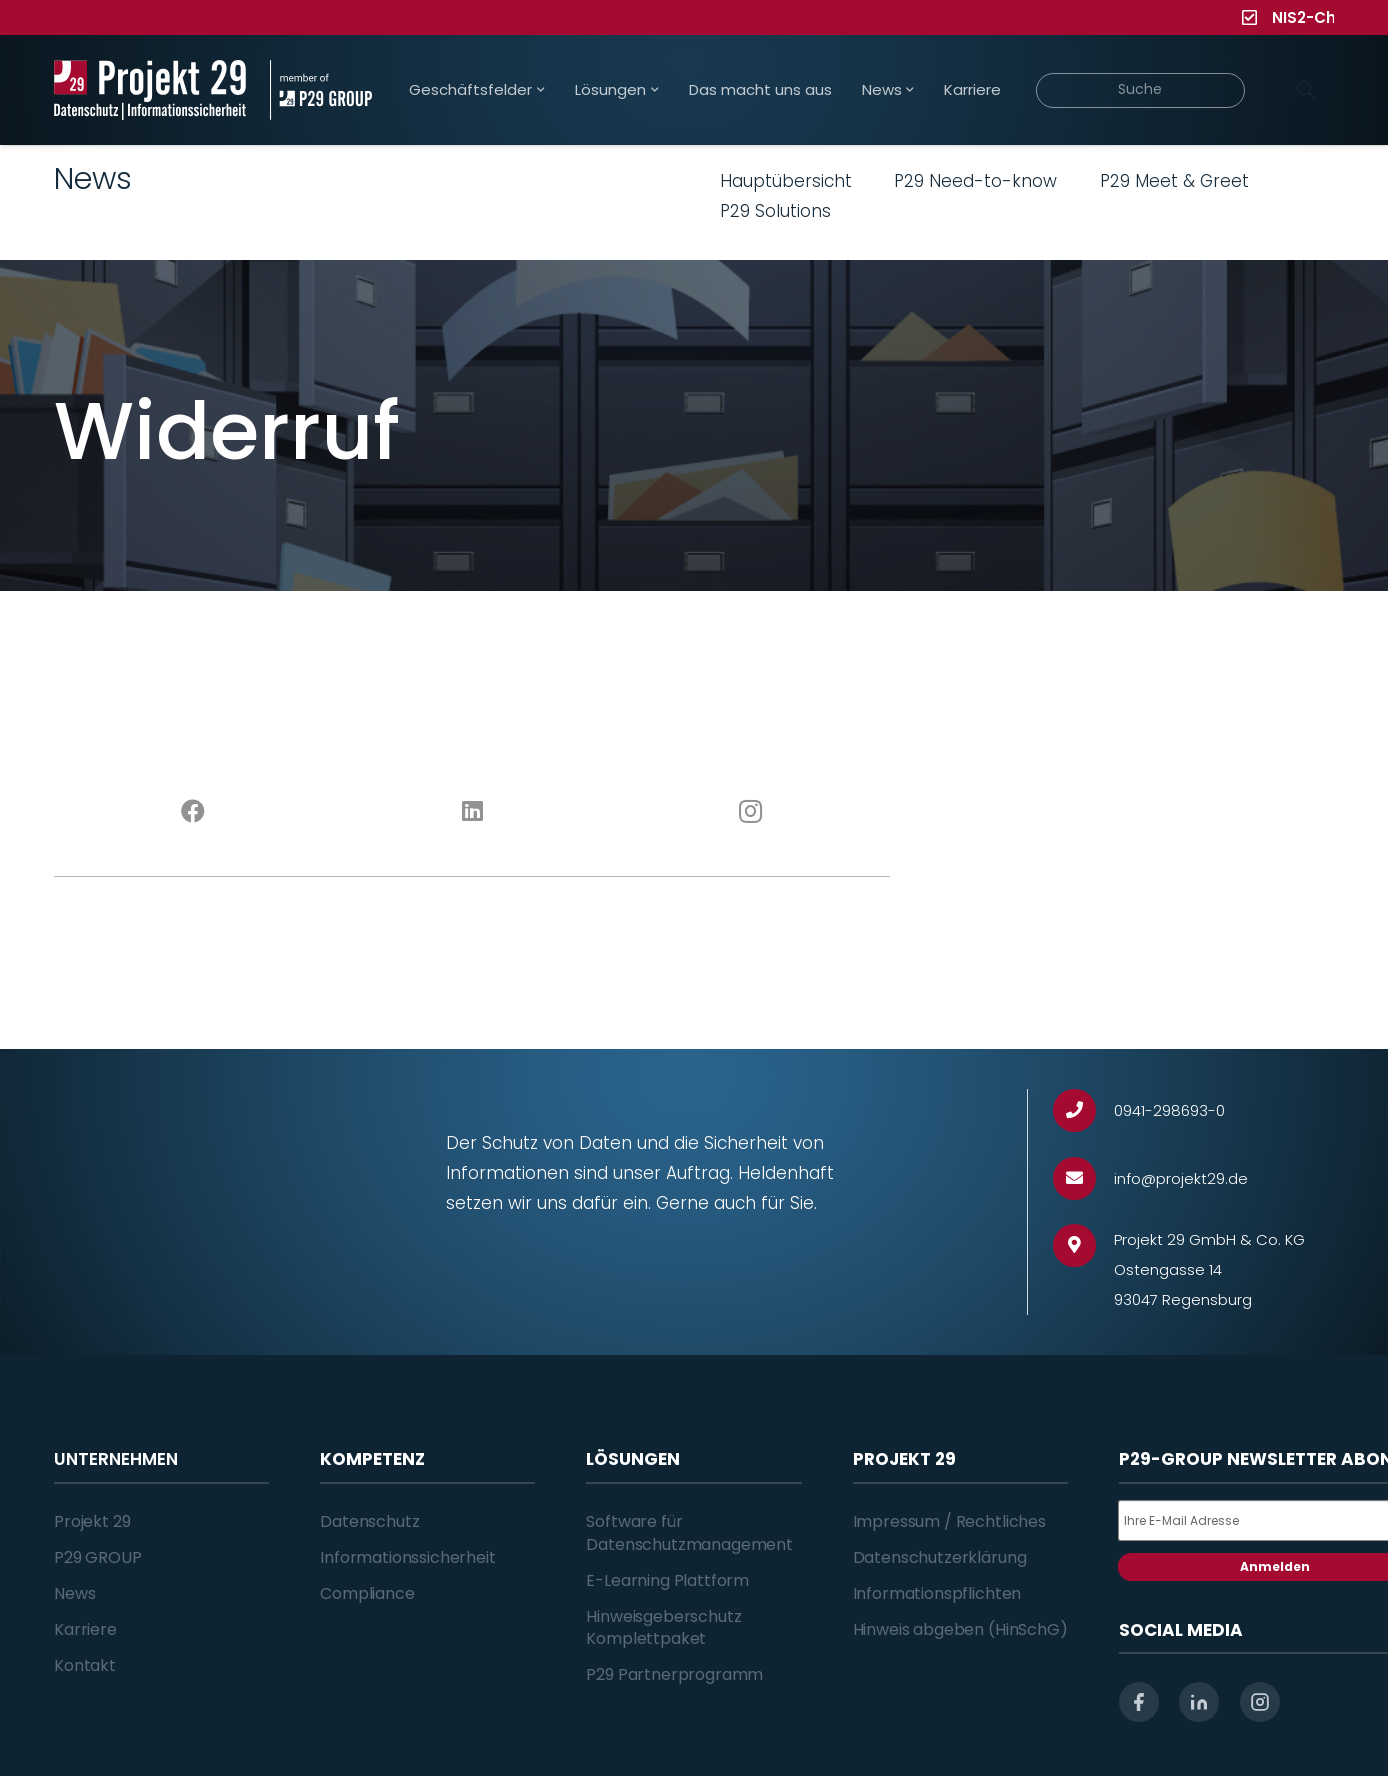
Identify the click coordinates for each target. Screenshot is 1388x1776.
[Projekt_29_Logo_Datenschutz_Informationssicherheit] (150, 90)
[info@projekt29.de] (1083, 1178)
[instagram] (1260, 1702)
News (74, 1593)
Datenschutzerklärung (940, 1557)
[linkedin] (1199, 1702)
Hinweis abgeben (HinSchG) (960, 1629)
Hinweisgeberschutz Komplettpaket (663, 1627)
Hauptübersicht (786, 181)
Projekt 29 (92, 1521)
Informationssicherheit (407, 1557)
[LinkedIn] (472, 812)
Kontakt (85, 1665)
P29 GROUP (98, 1557)
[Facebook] (193, 812)
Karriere (85, 1629)
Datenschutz (369, 1521)
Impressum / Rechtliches (949, 1521)
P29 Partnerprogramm (674, 1674)
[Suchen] (1305, 90)
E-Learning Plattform (667, 1580)
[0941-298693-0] (1083, 1110)
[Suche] (1140, 90)
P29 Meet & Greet (1174, 181)
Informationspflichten (937, 1593)
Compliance (367, 1593)
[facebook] (1139, 1702)
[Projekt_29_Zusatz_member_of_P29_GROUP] (320, 90)
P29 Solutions (775, 211)
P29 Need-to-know (975, 181)
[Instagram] (751, 812)
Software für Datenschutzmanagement (689, 1532)
